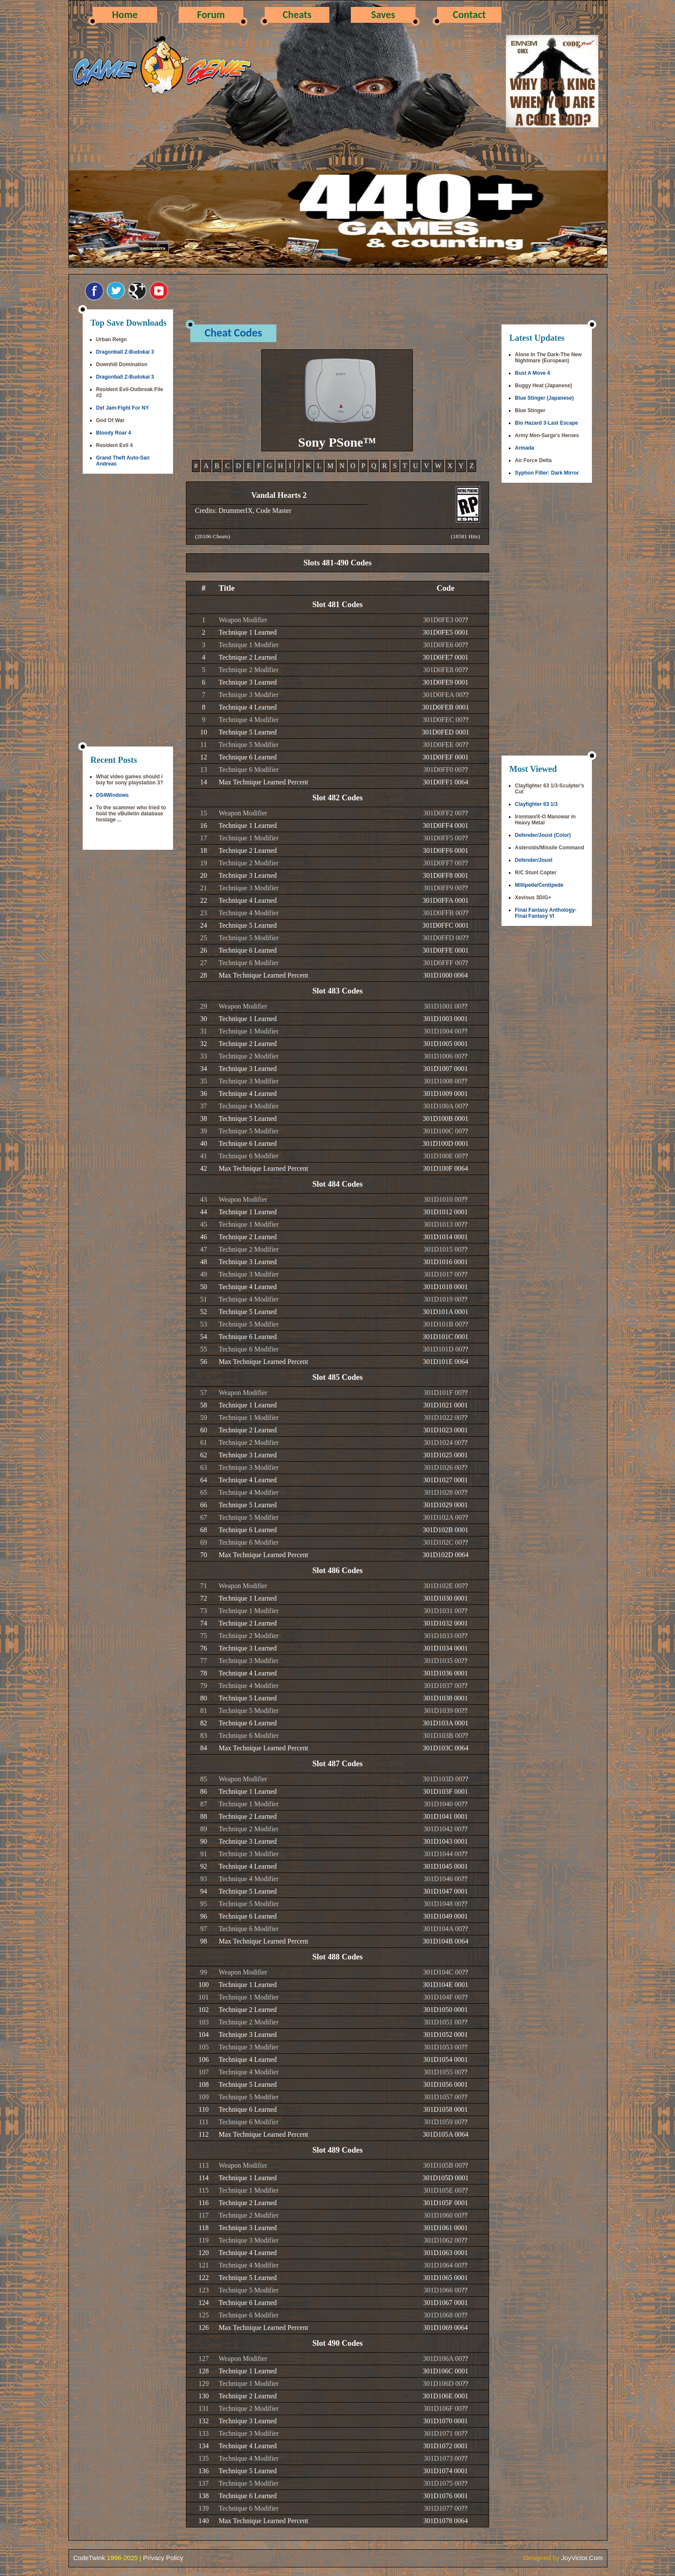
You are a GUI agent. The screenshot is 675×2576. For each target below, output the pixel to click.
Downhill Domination (121, 364)
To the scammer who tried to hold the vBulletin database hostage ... (131, 814)
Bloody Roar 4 (113, 433)
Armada (524, 448)
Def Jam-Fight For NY (122, 408)
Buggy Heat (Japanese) (543, 386)
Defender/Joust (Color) (543, 835)
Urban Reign (111, 339)
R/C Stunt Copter (536, 873)
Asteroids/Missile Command (549, 848)
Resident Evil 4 (114, 445)
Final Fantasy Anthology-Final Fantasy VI (545, 913)
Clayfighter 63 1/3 (536, 804)
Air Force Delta (533, 460)
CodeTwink (89, 2557)
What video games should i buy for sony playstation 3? (129, 780)
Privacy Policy (163, 2557)
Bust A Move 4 (532, 373)
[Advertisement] (127, 611)
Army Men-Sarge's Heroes (547, 435)
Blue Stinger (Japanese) (544, 398)
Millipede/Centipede (539, 885)
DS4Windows (112, 795)
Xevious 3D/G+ (533, 898)
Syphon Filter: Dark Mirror (547, 473)
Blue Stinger (530, 410)
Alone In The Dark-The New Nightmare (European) (548, 358)
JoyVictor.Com (582, 2557)
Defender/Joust (533, 860)
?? (465, 619)
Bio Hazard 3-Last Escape (546, 423)
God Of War (110, 420)
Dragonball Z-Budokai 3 (125, 352)
